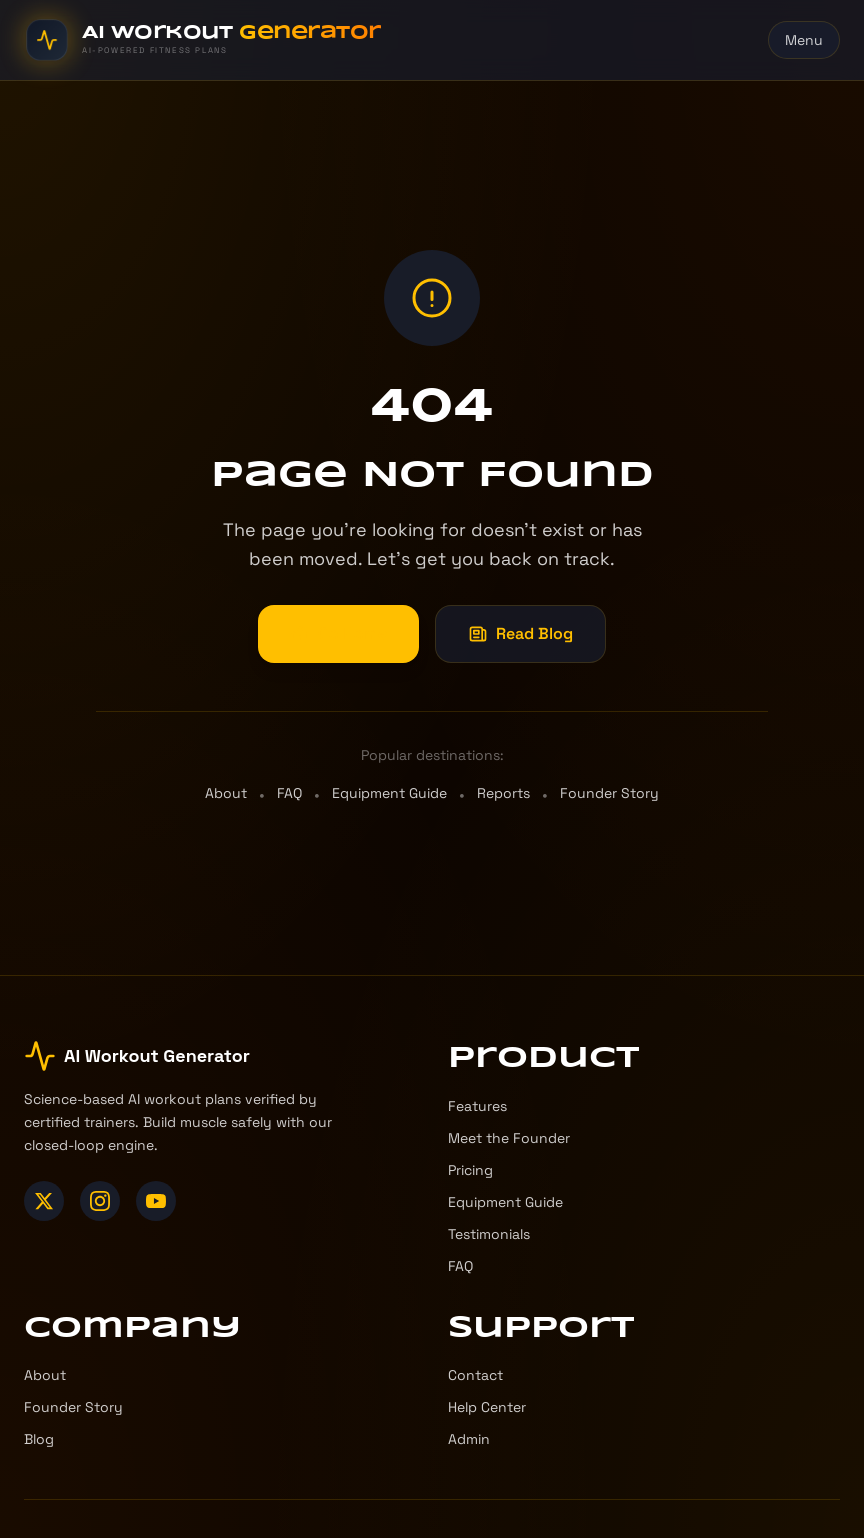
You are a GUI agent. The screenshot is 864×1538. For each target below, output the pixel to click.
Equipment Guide (389, 793)
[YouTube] (156, 1201)
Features (477, 1106)
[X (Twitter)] (44, 1201)
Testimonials (489, 1234)
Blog (39, 1439)
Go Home (338, 633)
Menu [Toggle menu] (804, 40)
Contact (475, 1375)
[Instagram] (100, 1201)
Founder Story (609, 793)
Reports (503, 793)
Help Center (487, 1407)
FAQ (289, 793)
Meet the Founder (509, 1138)
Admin (469, 1439)
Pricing (470, 1170)
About (226, 793)
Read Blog (520, 633)
